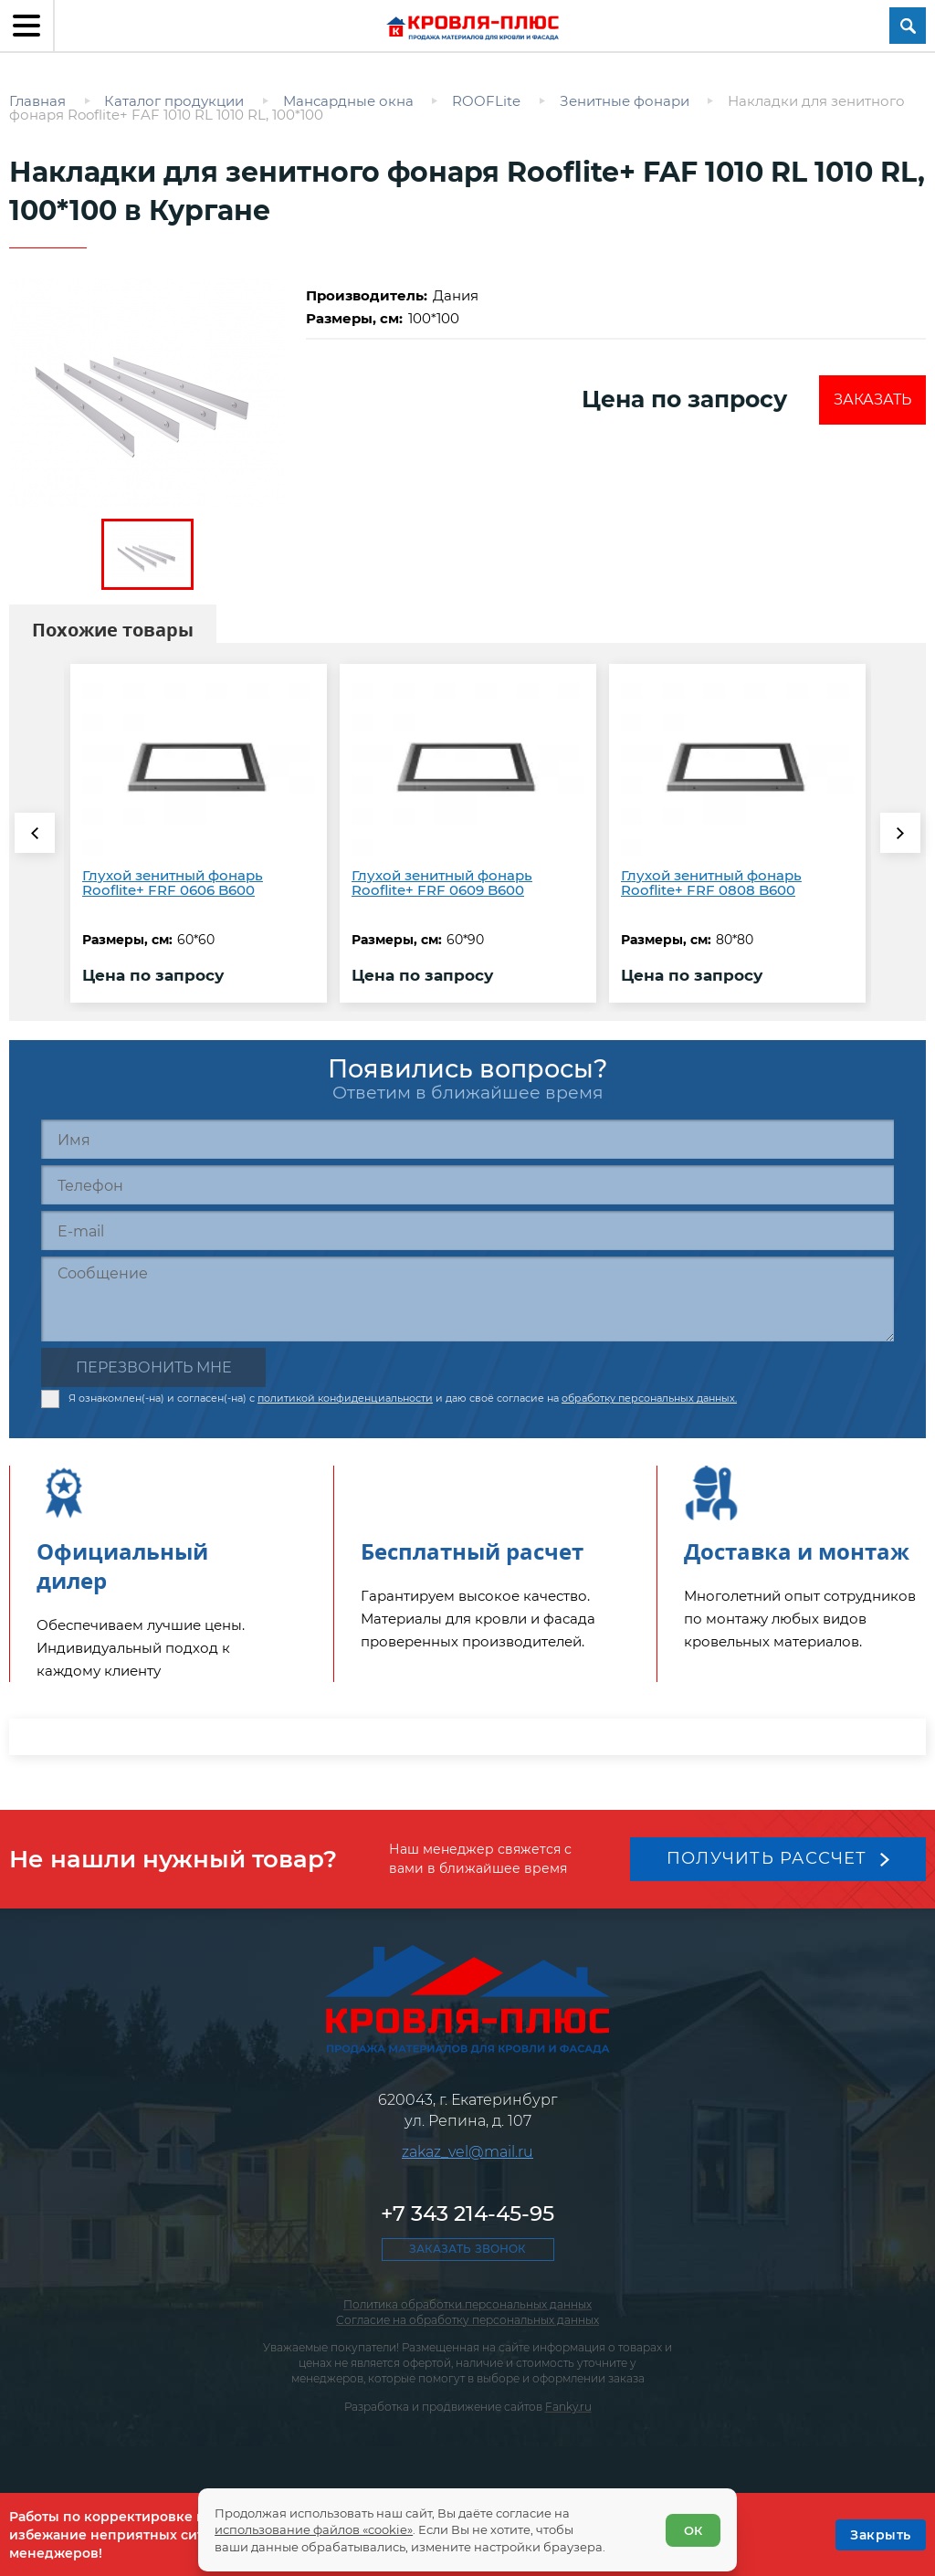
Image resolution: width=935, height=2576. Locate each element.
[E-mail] (467, 1230)
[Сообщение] (467, 1298)
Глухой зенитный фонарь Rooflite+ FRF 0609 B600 (442, 883)
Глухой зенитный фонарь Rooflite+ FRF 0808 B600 (711, 883)
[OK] (880, 2534)
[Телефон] (467, 1184)
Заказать (872, 399)
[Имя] (467, 1139)
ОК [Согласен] (693, 2530)
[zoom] (147, 392)
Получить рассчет (767, 1858)
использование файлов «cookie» (314, 2529)
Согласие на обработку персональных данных (467, 2320)
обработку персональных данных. (649, 1398)
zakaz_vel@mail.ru (467, 2152)
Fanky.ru (568, 2406)
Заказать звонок (467, 2248)
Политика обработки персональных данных (467, 2304)
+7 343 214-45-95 (467, 2213)
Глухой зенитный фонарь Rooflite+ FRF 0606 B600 (172, 883)
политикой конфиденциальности (345, 1398)
